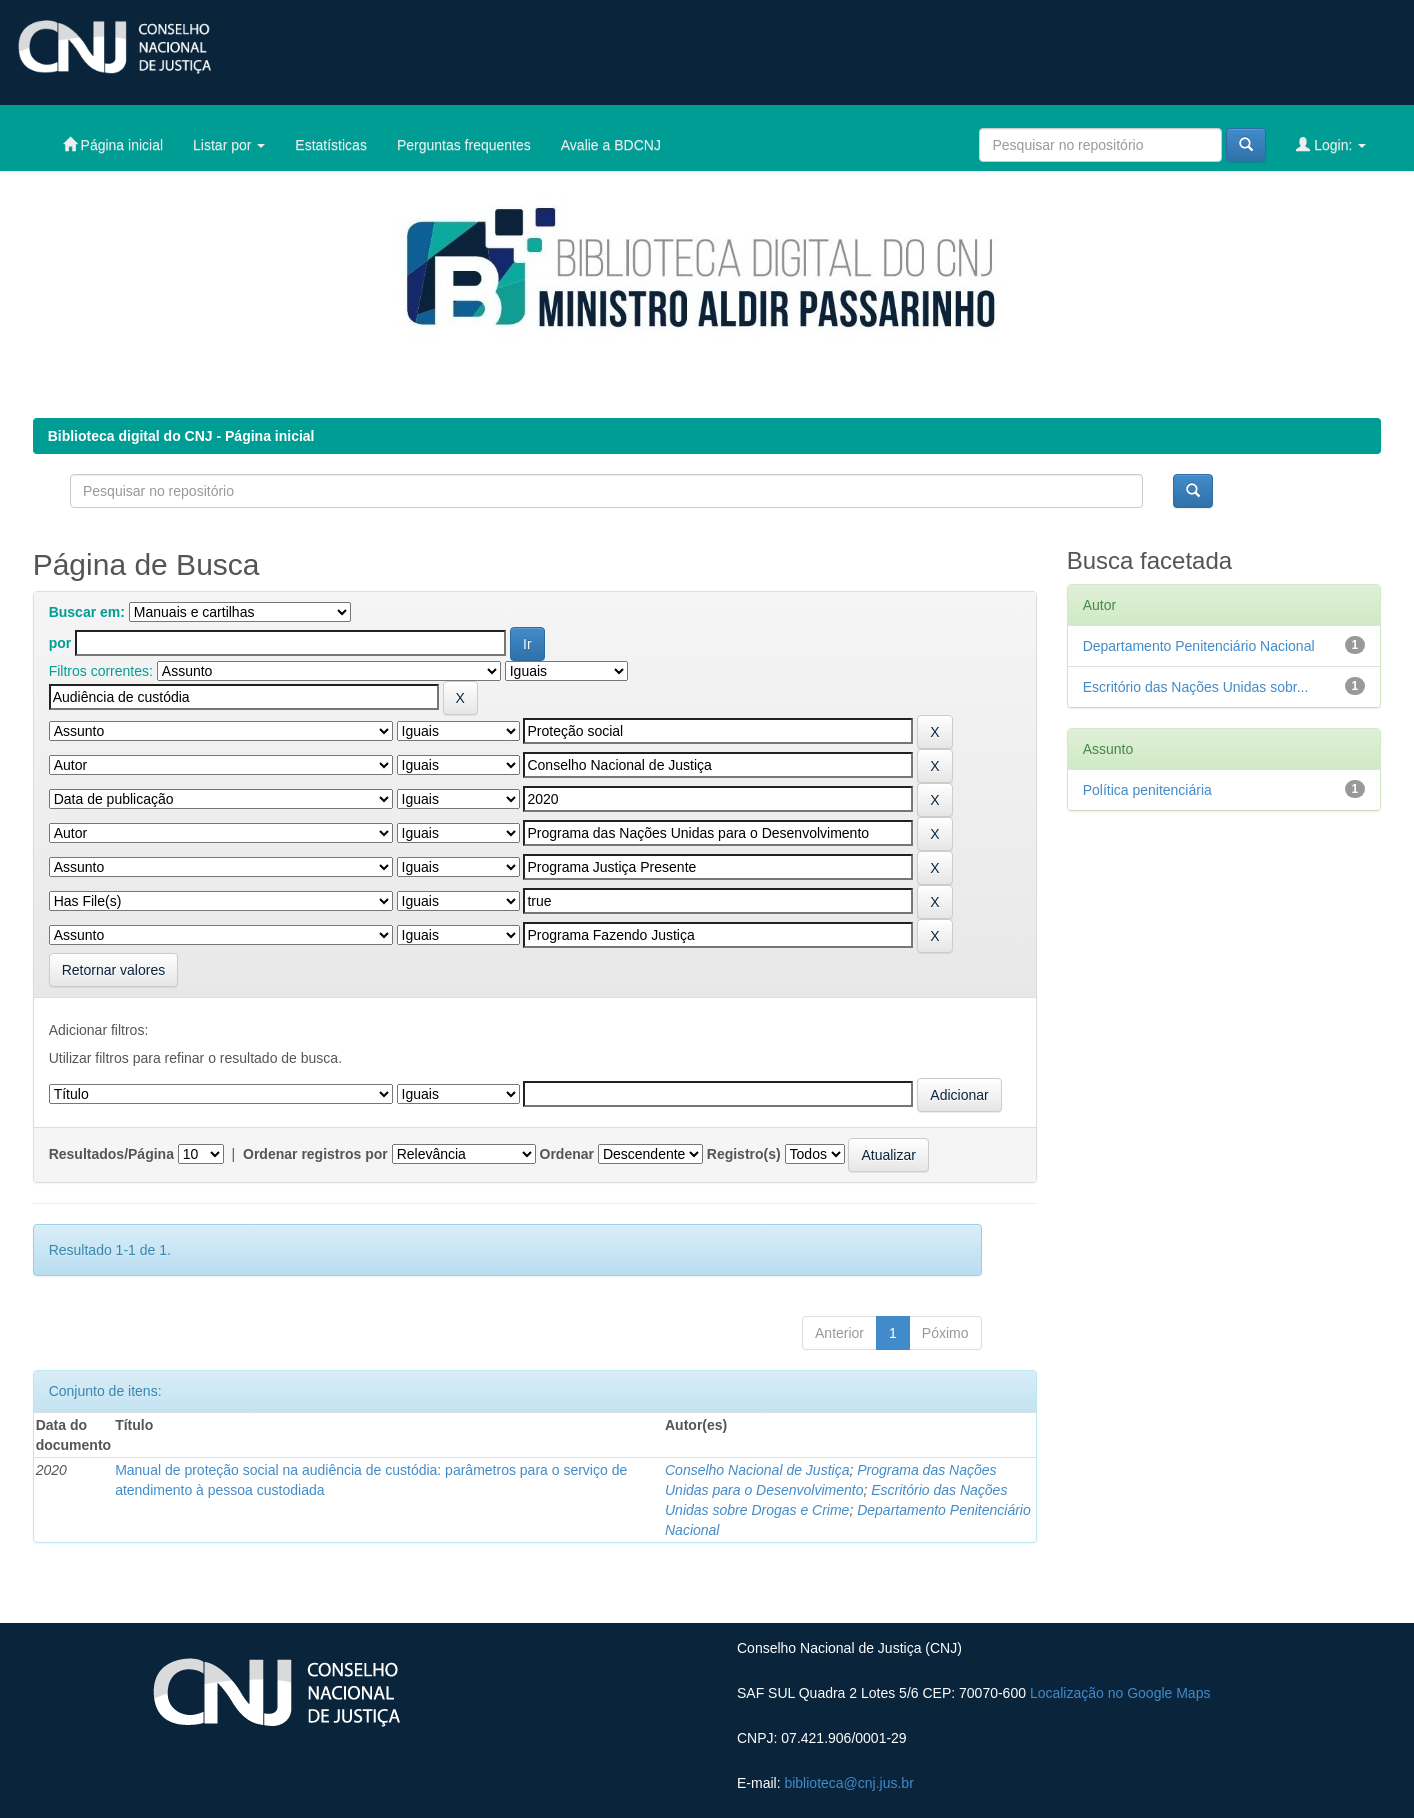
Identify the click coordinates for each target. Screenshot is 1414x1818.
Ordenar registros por (315, 1154)
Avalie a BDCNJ (611, 145)
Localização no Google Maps (1120, 1693)
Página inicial (113, 144)
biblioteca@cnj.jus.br (848, 1783)
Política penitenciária (1147, 790)
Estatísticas (331, 145)
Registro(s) (744, 1154)
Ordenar (567, 1154)
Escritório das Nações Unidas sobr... (1196, 687)
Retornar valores (114, 970)
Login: (1331, 144)
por (60, 643)
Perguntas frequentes (464, 145)
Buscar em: (87, 612)
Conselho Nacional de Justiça (757, 1470)
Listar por (229, 145)
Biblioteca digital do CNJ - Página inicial (181, 436)
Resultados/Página (111, 1154)
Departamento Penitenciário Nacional (1199, 646)
